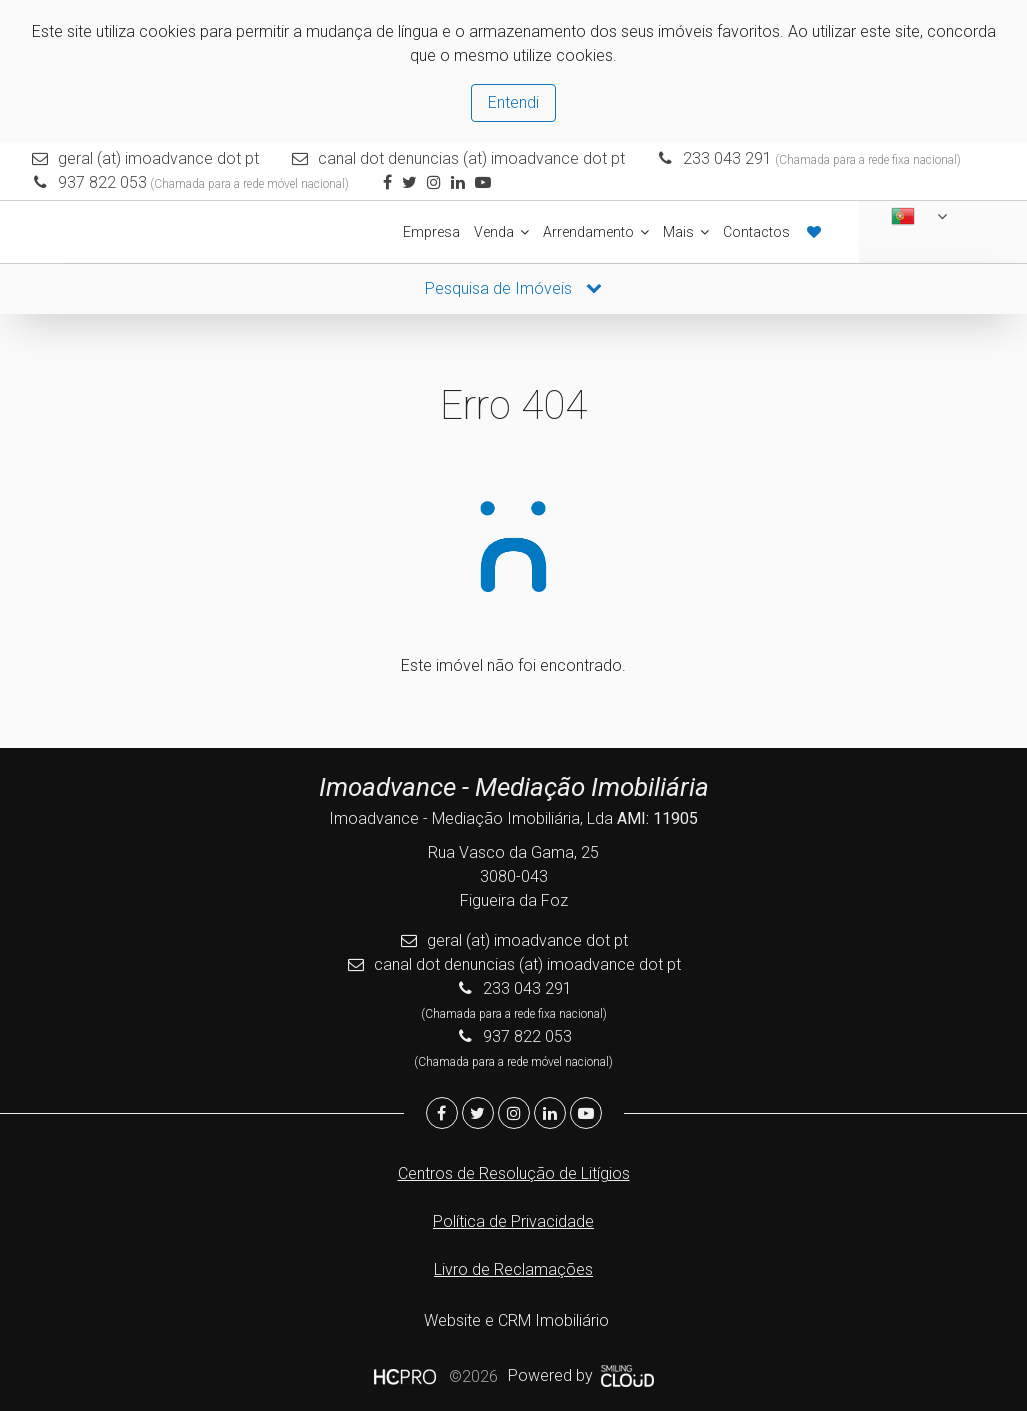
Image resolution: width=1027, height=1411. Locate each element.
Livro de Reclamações (513, 1267)
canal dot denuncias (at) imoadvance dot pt (471, 158)
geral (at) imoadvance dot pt (159, 158)
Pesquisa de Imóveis (513, 286)
